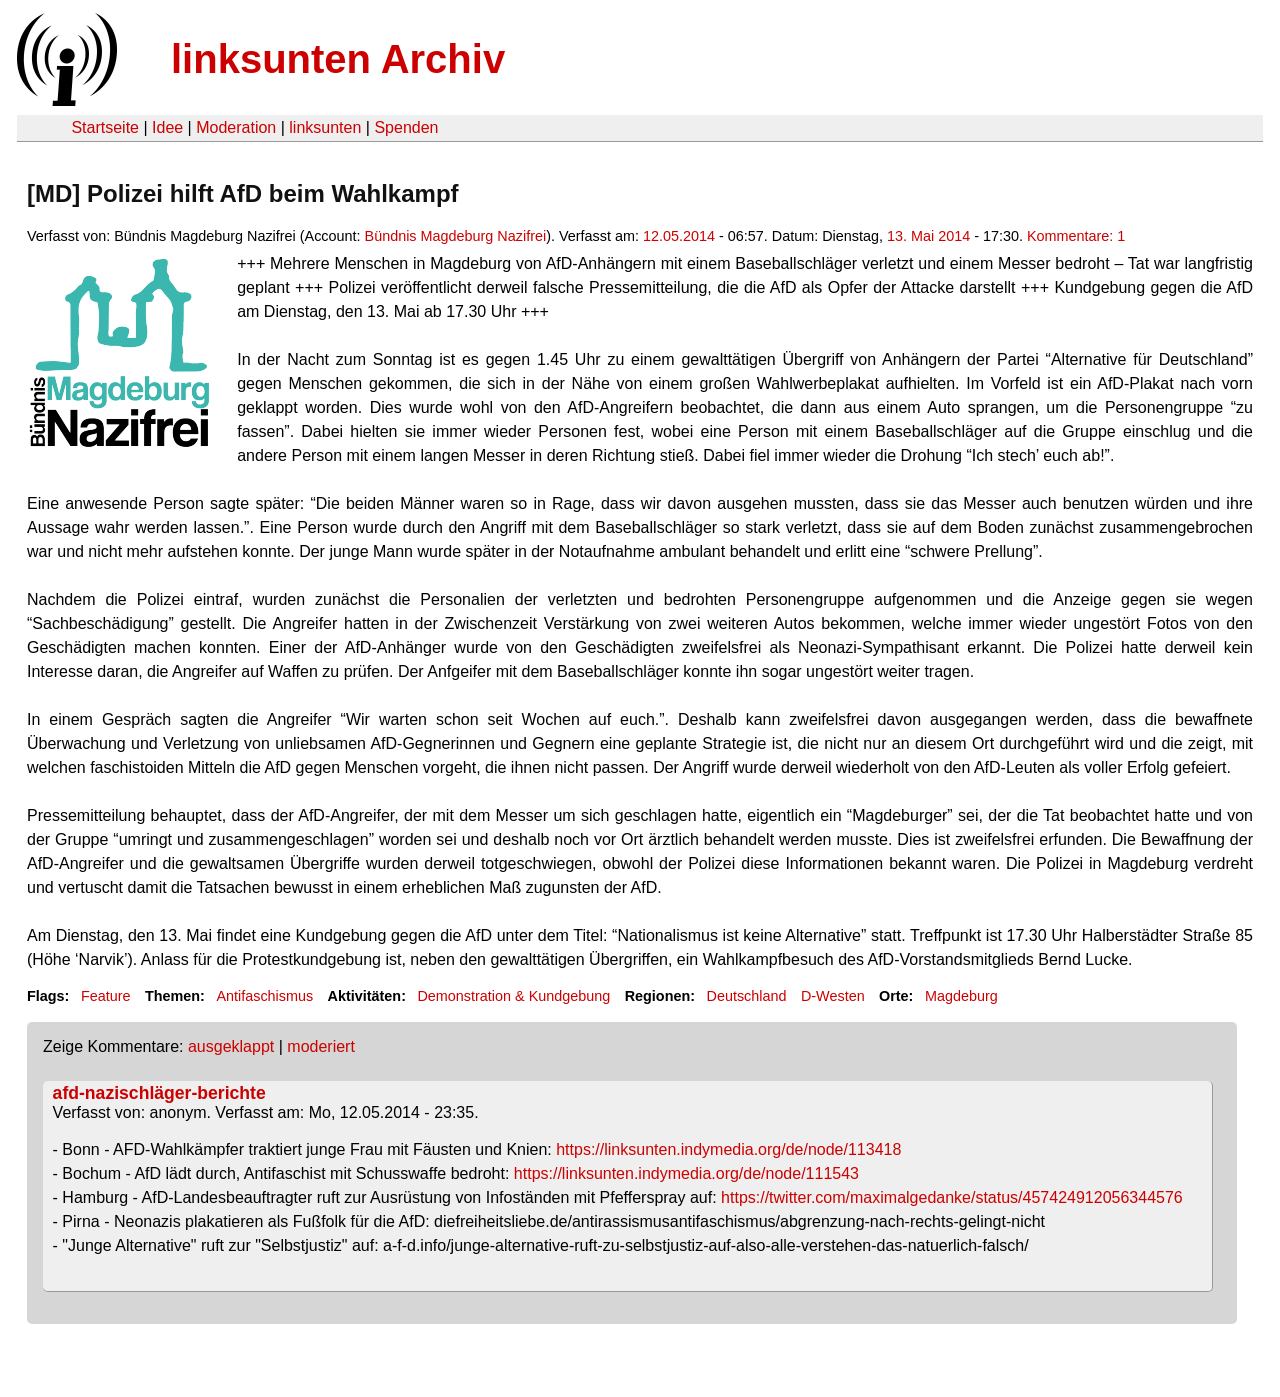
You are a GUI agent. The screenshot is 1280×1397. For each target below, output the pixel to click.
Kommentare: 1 (1076, 236)
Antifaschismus (264, 996)
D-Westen (833, 996)
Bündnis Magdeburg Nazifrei (456, 236)
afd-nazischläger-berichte (159, 1093)
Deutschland (747, 996)
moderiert (321, 1046)
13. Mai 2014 (928, 236)
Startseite (105, 127)
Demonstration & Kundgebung (513, 996)
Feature (106, 996)
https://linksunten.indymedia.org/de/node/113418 (728, 1149)
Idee (167, 127)
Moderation (236, 127)
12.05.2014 (679, 236)
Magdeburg (961, 996)
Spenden (406, 127)
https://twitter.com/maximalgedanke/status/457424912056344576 (952, 1197)
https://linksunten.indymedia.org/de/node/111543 (686, 1173)
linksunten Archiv (338, 59)
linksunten (325, 127)
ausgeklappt (231, 1046)
